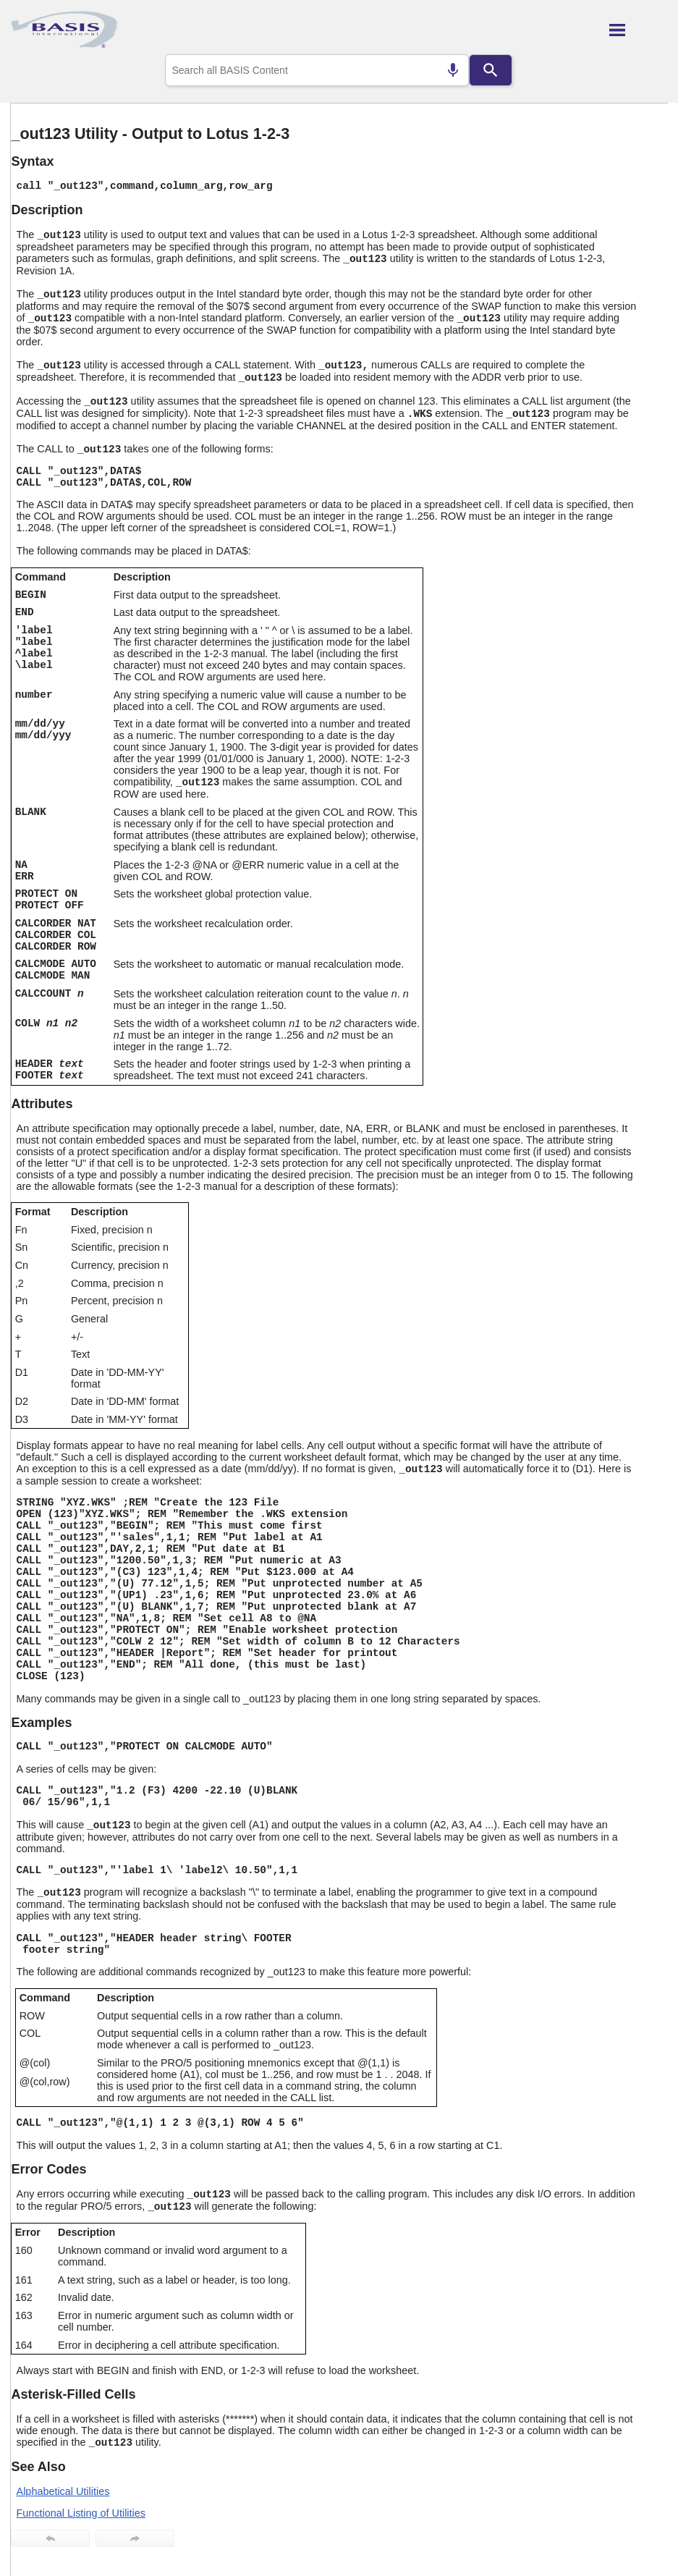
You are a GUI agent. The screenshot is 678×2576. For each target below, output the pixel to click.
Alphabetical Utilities (63, 2491)
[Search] (490, 70)
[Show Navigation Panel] (638, 29)
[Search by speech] (453, 70)
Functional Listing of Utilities (81, 2513)
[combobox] (317, 70)
